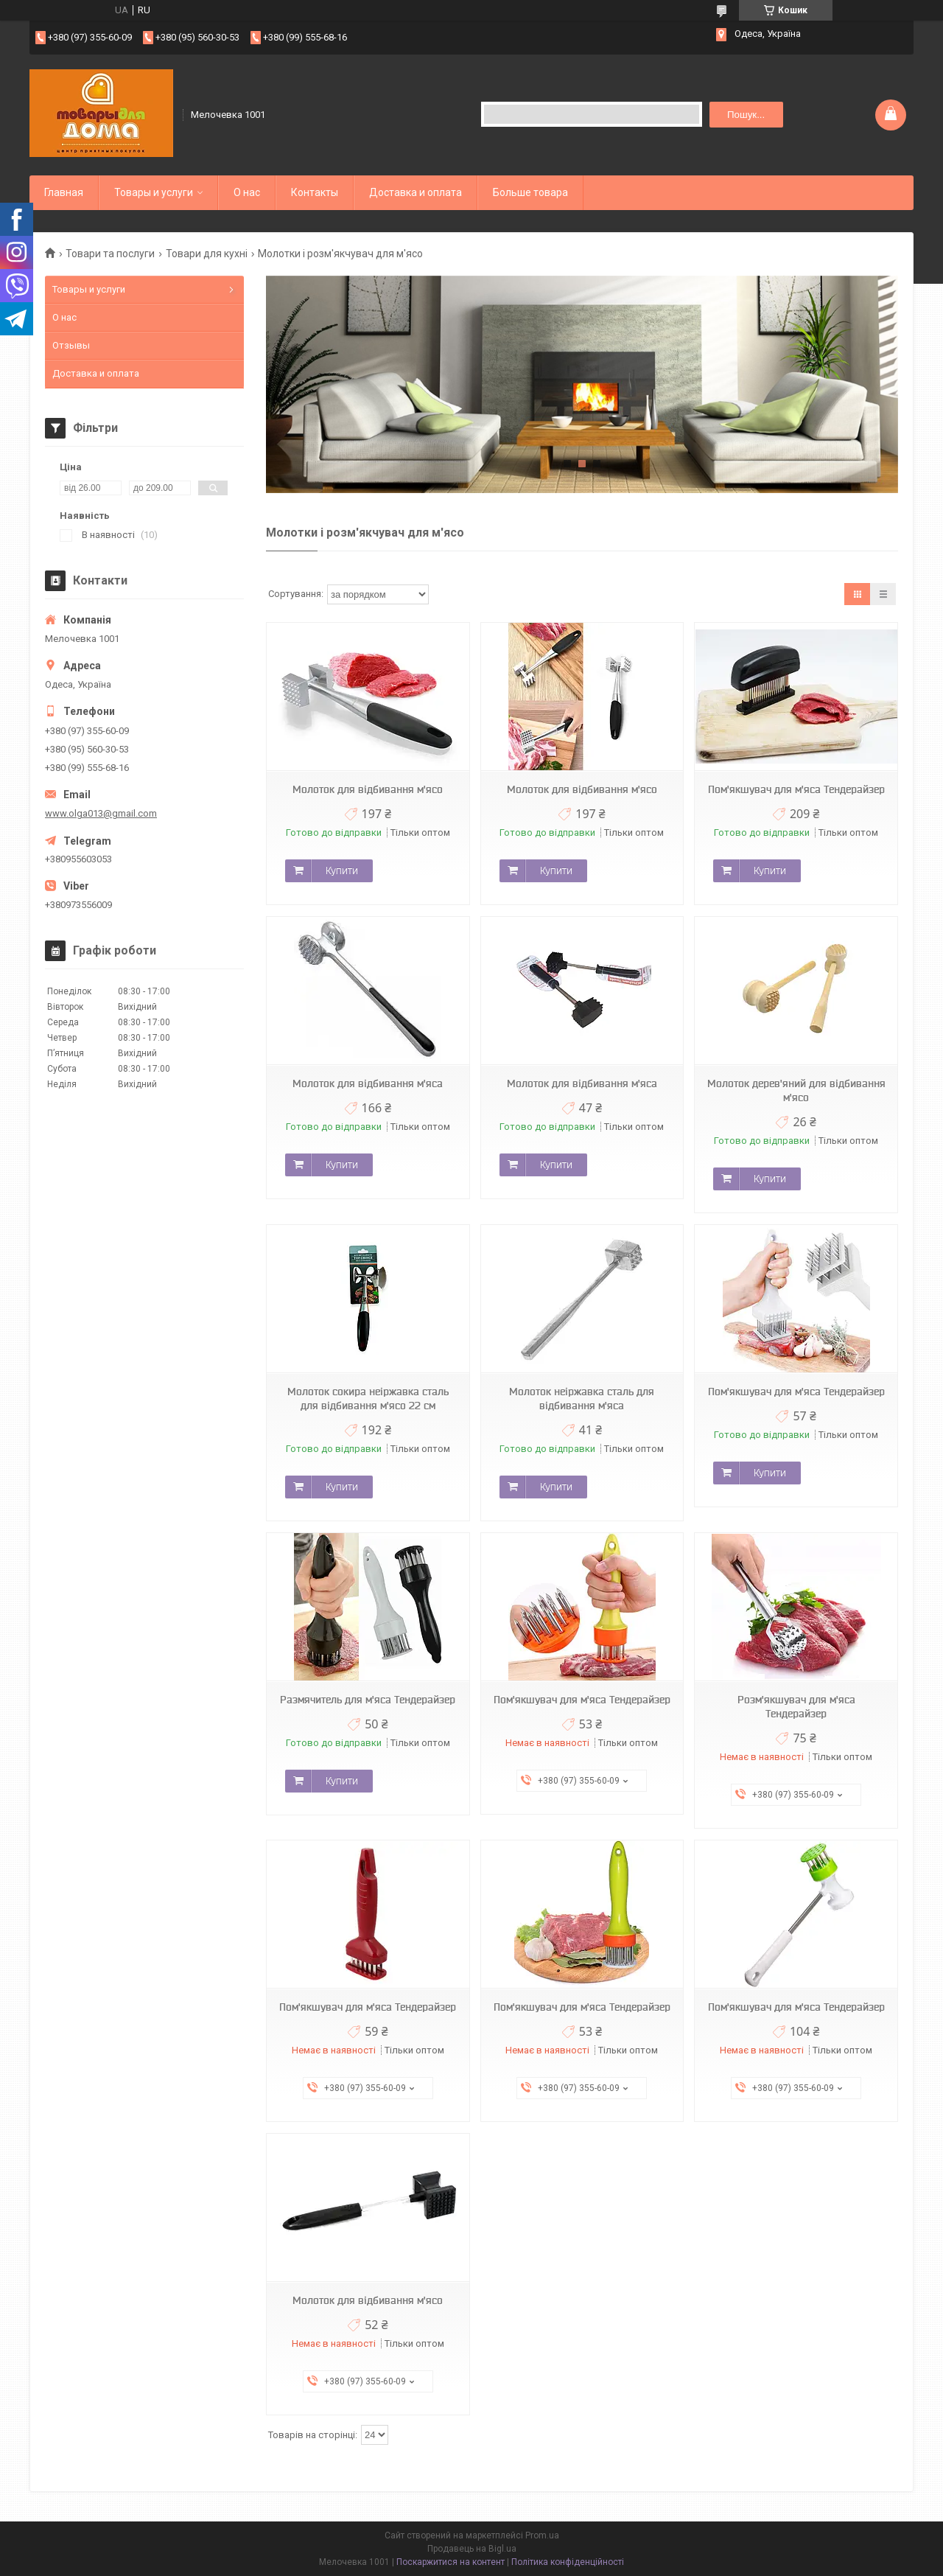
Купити (342, 870)
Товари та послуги (110, 253)
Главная (63, 192)
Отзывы (71, 345)
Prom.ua (542, 2535)
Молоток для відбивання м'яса (367, 1083)
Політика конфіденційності (567, 2562)
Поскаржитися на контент (450, 2562)
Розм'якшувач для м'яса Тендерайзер (796, 1707)
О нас (247, 192)
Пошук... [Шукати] (746, 114)
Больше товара (530, 192)
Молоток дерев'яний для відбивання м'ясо (796, 1090)
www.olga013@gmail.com (101, 813)
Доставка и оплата (415, 192)
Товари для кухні (207, 253)
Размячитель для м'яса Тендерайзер (367, 1700)
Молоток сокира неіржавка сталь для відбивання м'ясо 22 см (368, 1398)
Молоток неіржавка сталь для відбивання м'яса (581, 1398)
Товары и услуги (153, 192)
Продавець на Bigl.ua (471, 2549)
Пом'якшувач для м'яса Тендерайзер (796, 789)
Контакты (314, 192)
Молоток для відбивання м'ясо (367, 789)
